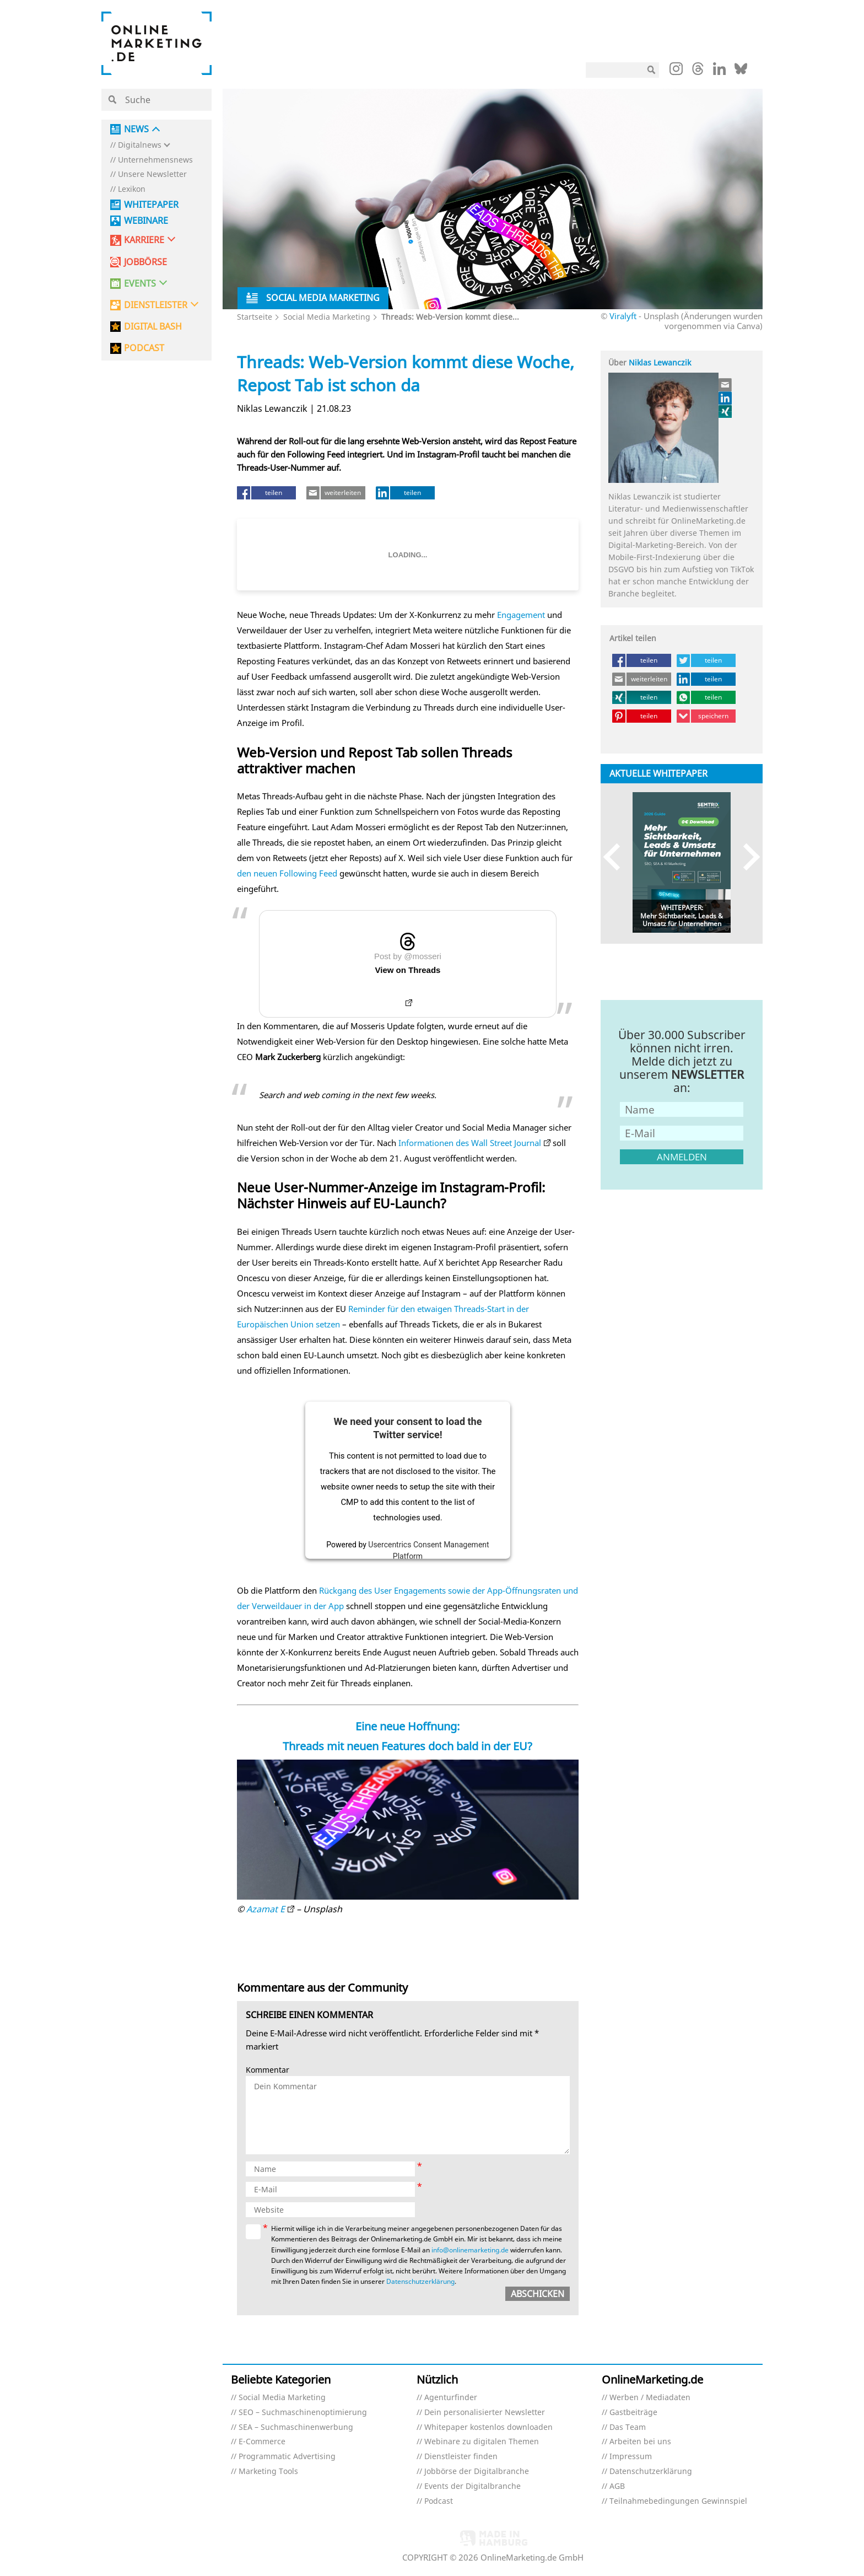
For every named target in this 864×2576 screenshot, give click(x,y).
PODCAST (144, 348)
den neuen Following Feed (287, 873)
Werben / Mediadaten (649, 2397)
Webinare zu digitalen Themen (481, 2441)
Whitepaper (151, 205)
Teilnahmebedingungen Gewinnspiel (678, 2501)
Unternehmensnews (155, 160)
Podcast (438, 2501)
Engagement (521, 614)
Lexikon (131, 189)
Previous (616, 856)
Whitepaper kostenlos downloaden (488, 2427)
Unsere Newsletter (152, 174)
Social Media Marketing (326, 316)
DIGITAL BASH (153, 326)
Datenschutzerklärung (420, 2281)
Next (746, 856)
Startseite (254, 316)
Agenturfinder (450, 2397)
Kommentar (267, 2070)
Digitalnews (139, 145)
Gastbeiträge (633, 2412)
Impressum (630, 2456)
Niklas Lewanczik (660, 362)
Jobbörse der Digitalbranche (476, 2471)
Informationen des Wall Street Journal (469, 1142)
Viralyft (622, 315)
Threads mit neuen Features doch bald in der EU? (407, 1746)
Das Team (627, 2427)
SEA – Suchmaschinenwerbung (296, 2427)
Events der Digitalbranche (472, 2486)
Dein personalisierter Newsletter (484, 2412)
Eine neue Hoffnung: (407, 1726)
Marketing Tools (268, 2471)
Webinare (146, 221)
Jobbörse (145, 262)
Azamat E (265, 1909)
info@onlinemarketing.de (470, 2250)
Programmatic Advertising (287, 2456)
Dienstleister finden (461, 2456)
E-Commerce (262, 2441)
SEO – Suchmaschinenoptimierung (303, 2412)
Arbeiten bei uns (640, 2441)
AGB (617, 2486)
